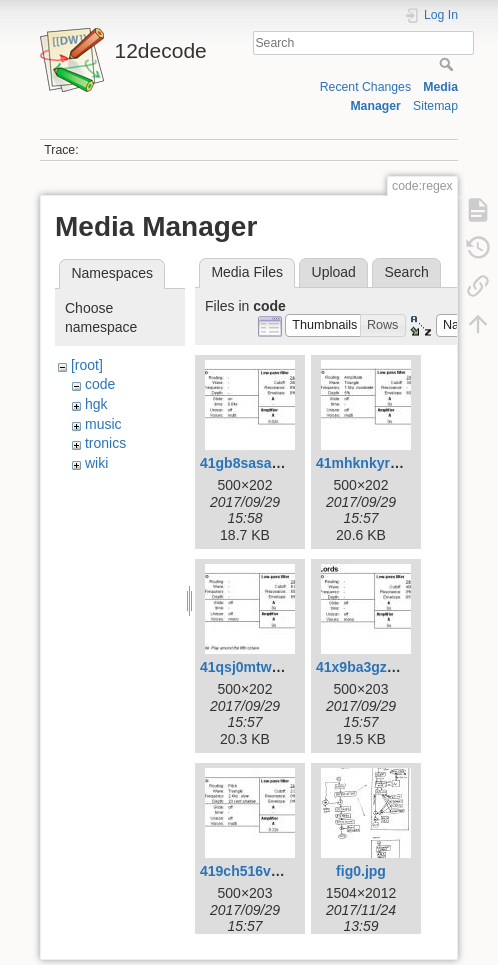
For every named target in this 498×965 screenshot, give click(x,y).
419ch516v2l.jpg (253, 871)
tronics (105, 443)
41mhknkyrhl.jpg (371, 463)
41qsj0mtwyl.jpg (254, 667)
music (103, 424)
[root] (87, 365)
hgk (96, 404)
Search (448, 64)
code (100, 384)
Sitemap (435, 106)
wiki (96, 463)
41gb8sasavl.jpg (254, 463)
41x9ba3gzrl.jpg (368, 667)
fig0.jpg (361, 871)
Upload (334, 272)
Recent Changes (365, 87)
